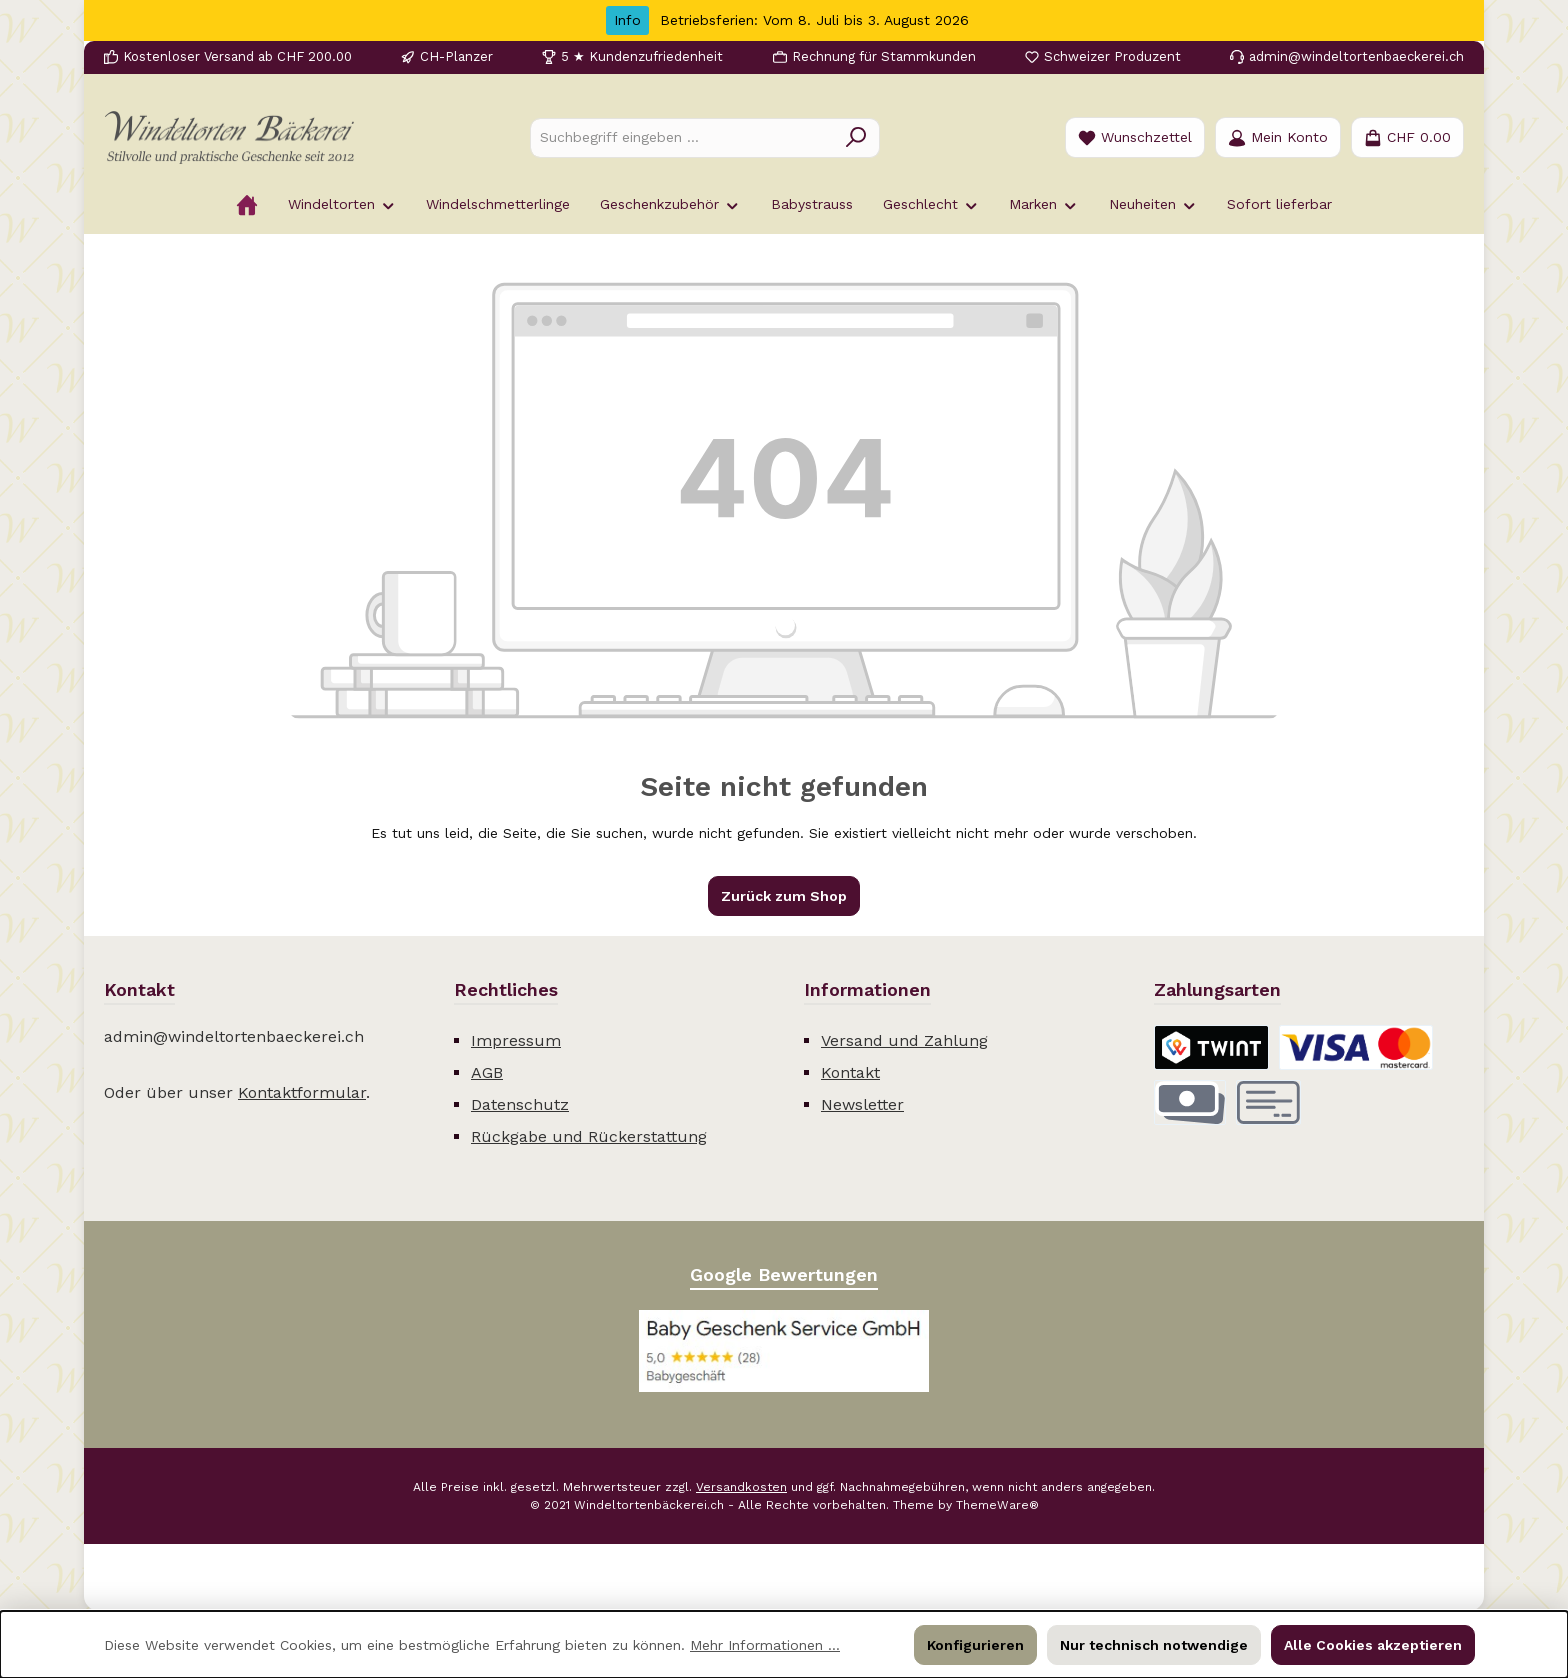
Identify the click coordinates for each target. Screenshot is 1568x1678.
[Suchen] (856, 138)
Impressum (516, 1040)
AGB (487, 1072)
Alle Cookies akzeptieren (1373, 1645)
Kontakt (850, 1072)
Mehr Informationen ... (765, 1645)
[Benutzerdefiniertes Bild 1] (784, 1351)
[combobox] (682, 138)
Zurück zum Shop (784, 896)
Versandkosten (741, 1487)
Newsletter (862, 1104)
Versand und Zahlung (904, 1040)
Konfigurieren (975, 1645)
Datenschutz (520, 1104)
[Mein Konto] (1278, 137)
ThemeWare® (997, 1505)
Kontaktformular (302, 1092)
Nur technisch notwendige (1154, 1645)
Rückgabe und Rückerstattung (589, 1136)
